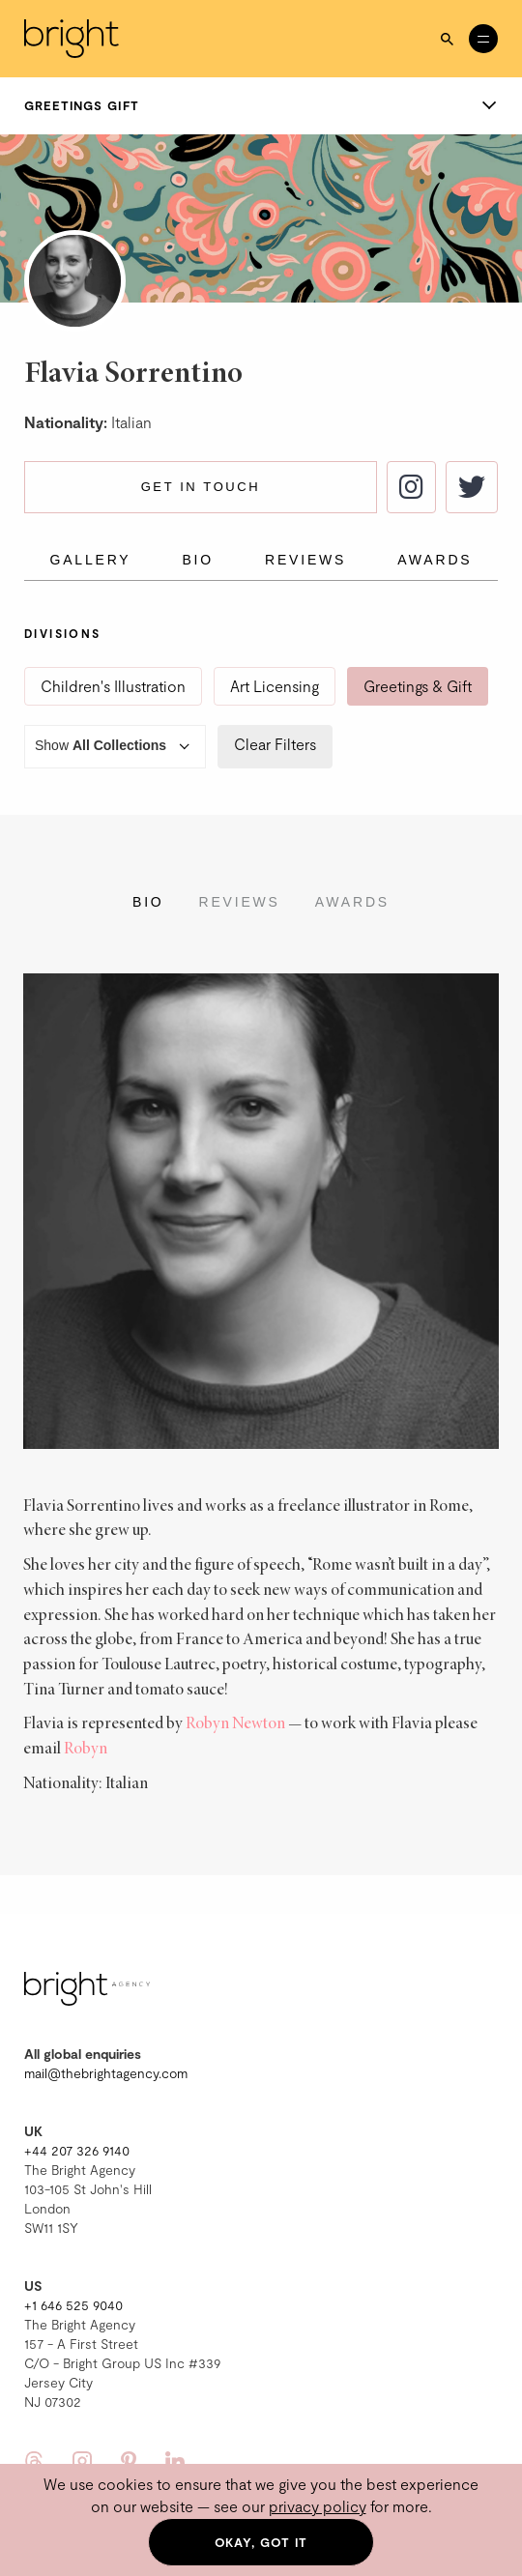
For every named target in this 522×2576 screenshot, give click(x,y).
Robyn (85, 1749)
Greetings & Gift (417, 686)
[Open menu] (483, 38)
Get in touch (201, 486)
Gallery (90, 559)
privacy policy (317, 2506)
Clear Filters (275, 744)
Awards (434, 559)
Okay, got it (261, 2542)
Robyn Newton (235, 1724)
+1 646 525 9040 (73, 2305)
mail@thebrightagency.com (106, 2073)
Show (115, 746)
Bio (198, 559)
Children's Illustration (113, 686)
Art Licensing (274, 686)
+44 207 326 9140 (77, 2150)
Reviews (305, 559)
